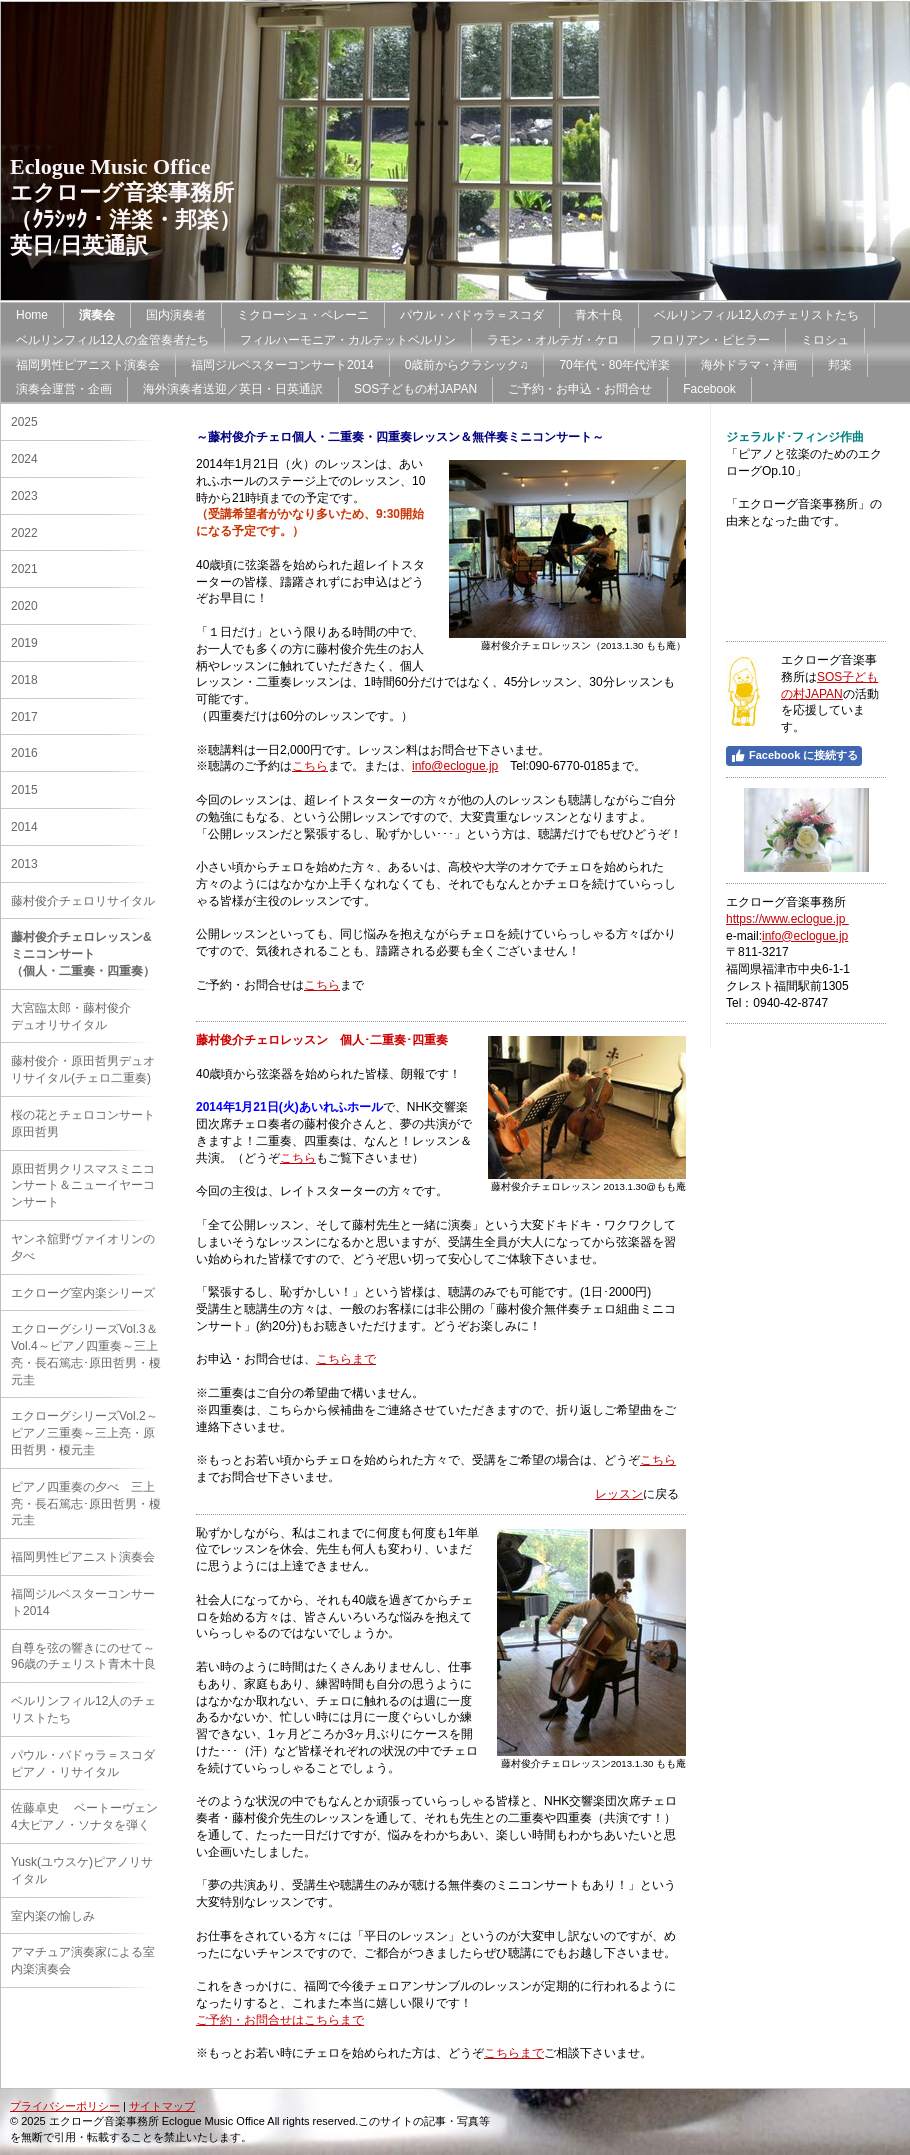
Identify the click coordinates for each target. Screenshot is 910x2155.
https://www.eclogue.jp (787, 919)
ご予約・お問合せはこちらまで (280, 2020)
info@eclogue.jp (455, 766)
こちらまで (346, 1359)
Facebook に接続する (794, 756)
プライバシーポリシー (65, 2106)
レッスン (619, 1494)
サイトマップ (162, 2106)
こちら (310, 766)
